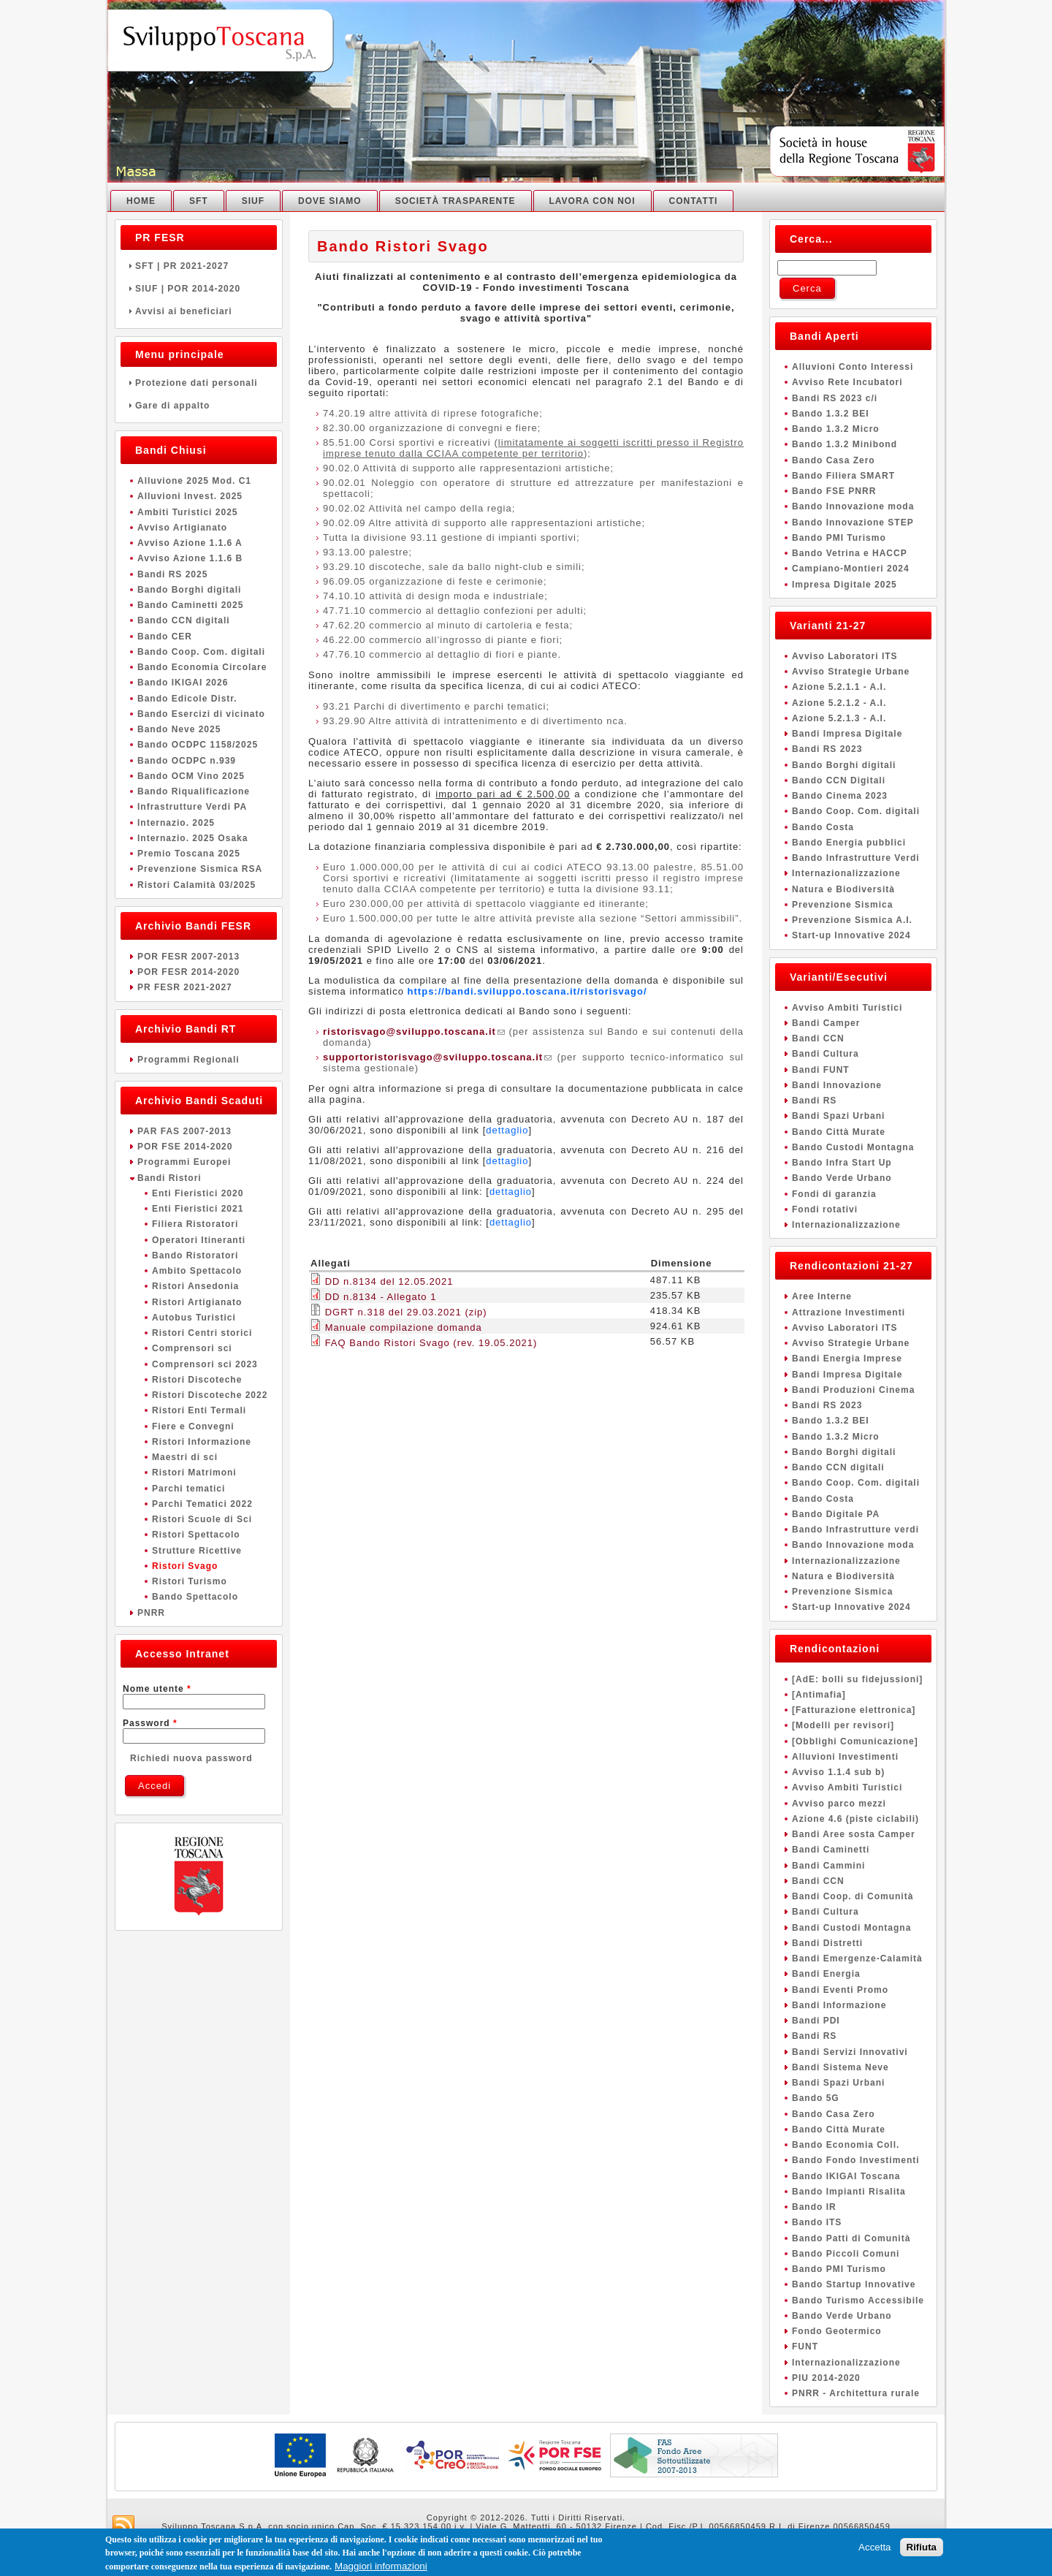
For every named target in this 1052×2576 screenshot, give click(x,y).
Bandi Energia (826, 1974)
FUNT (805, 2346)
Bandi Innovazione (837, 1085)
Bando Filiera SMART (843, 476)
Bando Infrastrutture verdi (855, 1529)
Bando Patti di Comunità (851, 2238)
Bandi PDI (816, 2020)
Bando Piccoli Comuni (845, 2254)
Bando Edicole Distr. (187, 699)
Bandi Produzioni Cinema (853, 1390)
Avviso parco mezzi (839, 1803)
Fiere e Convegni (193, 1426)
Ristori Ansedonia (195, 1286)
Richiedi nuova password (191, 1758)
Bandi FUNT (821, 1070)
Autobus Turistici (194, 1317)
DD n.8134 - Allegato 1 (381, 1296)
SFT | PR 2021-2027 (199, 266)
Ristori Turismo (189, 1581)
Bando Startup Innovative (853, 2284)
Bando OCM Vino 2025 (191, 776)
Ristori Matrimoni (194, 1472)
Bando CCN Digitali (838, 780)
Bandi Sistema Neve (840, 2067)
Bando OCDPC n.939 (186, 761)
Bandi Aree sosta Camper (853, 1834)
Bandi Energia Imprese (847, 1358)
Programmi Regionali (188, 1060)
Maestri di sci (185, 1457)
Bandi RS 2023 (827, 749)
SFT (198, 201)
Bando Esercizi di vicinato (201, 714)
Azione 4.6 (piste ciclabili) (855, 1819)
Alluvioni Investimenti (845, 1757)
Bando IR (814, 2207)
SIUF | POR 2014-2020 (199, 289)
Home (141, 201)
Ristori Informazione (201, 1442)
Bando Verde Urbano (842, 1178)
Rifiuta (922, 2549)
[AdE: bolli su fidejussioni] (857, 1679)
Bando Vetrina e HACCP (849, 553)
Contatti (693, 201)
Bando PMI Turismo (839, 538)
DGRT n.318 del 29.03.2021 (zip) (406, 1312)
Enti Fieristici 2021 (197, 1209)
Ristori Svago (185, 1566)
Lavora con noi (592, 201)
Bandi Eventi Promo (840, 1990)
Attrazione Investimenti (848, 1312)
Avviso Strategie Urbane (851, 671)
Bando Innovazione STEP (853, 522)
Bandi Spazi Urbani (838, 1116)
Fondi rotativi (825, 1209)
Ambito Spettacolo (197, 1271)
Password (150, 1723)
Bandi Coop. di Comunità (852, 1896)
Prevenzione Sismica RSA (199, 869)
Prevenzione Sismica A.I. (852, 920)
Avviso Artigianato (182, 528)
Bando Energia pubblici (849, 842)
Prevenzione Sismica (842, 905)
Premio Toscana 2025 (188, 853)
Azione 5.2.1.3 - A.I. (839, 718)
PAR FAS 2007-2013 (184, 1131)
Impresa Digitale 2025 (844, 585)
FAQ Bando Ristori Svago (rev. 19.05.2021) (431, 1342)
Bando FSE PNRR (834, 491)
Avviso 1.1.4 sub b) (838, 1772)
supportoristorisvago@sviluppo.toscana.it (437, 1057)
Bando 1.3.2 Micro (836, 429)
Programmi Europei (184, 1162)
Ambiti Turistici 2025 (187, 512)
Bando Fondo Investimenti (856, 2160)
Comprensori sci (192, 1348)
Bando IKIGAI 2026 (182, 682)
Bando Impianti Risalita (849, 2191)
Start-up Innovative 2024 (851, 935)
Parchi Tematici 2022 (202, 1504)
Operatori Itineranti (198, 1240)
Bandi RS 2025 (172, 574)
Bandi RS (814, 1100)
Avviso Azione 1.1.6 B (190, 558)
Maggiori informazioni (381, 2568)
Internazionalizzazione (846, 873)
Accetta (874, 2549)
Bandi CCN (818, 1038)
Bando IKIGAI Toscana (846, 2176)
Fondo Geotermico (837, 2331)
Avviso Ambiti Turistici (847, 1008)
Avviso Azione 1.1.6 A (190, 543)
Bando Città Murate (838, 1132)
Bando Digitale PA (836, 1514)
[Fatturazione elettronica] (853, 1710)
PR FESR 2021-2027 (184, 987)
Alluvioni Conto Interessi (852, 367)
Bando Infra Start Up (842, 1163)
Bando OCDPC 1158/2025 (197, 745)
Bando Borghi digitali (189, 590)
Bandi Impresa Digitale (847, 734)
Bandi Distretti (827, 1943)
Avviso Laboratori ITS (845, 656)
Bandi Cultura (825, 1054)
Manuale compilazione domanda (403, 1327)
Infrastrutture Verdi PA (192, 807)
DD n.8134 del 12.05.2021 (389, 1281)
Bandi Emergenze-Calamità (857, 1958)
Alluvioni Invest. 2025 (190, 496)
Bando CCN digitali (183, 620)
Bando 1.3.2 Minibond (844, 444)
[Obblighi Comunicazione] (855, 1741)
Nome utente (157, 1689)
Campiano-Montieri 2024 (851, 568)
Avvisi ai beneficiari (199, 311)
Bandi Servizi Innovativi (850, 2052)
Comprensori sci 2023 (205, 1364)
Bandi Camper (826, 1023)
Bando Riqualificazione (193, 791)
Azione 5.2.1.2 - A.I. (839, 703)
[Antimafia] (819, 1695)
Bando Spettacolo (195, 1597)
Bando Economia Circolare (202, 667)
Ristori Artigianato (197, 1302)
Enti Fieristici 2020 (197, 1193)
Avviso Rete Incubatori (847, 382)
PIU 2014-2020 (826, 2378)
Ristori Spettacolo (196, 1535)
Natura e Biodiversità (843, 889)
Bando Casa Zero (833, 460)
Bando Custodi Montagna (853, 1147)
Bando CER (164, 636)
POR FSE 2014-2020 (184, 1146)
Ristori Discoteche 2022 (209, 1395)
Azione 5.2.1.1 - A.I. (839, 687)
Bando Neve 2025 (179, 729)
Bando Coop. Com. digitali (201, 652)
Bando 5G (815, 2098)
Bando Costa (823, 827)
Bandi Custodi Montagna (851, 1928)
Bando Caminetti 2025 (190, 605)
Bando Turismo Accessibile (858, 2300)
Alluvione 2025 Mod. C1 (194, 481)
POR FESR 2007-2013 (188, 956)
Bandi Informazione (839, 2005)
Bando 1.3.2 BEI (830, 414)
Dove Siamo (330, 201)
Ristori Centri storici (202, 1333)
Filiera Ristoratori (195, 1224)
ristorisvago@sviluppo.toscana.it (414, 1031)
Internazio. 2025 (176, 823)
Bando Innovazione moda (853, 506)
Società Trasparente (455, 201)
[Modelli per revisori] (843, 1725)
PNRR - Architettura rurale (856, 2393)
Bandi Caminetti (830, 1849)
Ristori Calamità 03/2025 (196, 885)
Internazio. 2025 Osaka (192, 838)
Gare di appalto (199, 406)
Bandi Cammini (828, 1866)
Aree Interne (822, 1296)
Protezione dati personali (199, 383)
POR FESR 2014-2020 (188, 972)
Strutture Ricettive (197, 1551)
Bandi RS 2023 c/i (834, 398)
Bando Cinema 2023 (840, 796)
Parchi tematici (188, 1488)
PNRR (151, 1613)
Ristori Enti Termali (199, 1410)
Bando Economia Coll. (845, 2145)
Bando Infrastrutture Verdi (856, 858)
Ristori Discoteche (197, 1380)
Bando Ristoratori (195, 1255)
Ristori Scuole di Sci (202, 1519)
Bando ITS (817, 2222)
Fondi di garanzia (834, 1194)
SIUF (253, 201)
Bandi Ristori (169, 1178)
